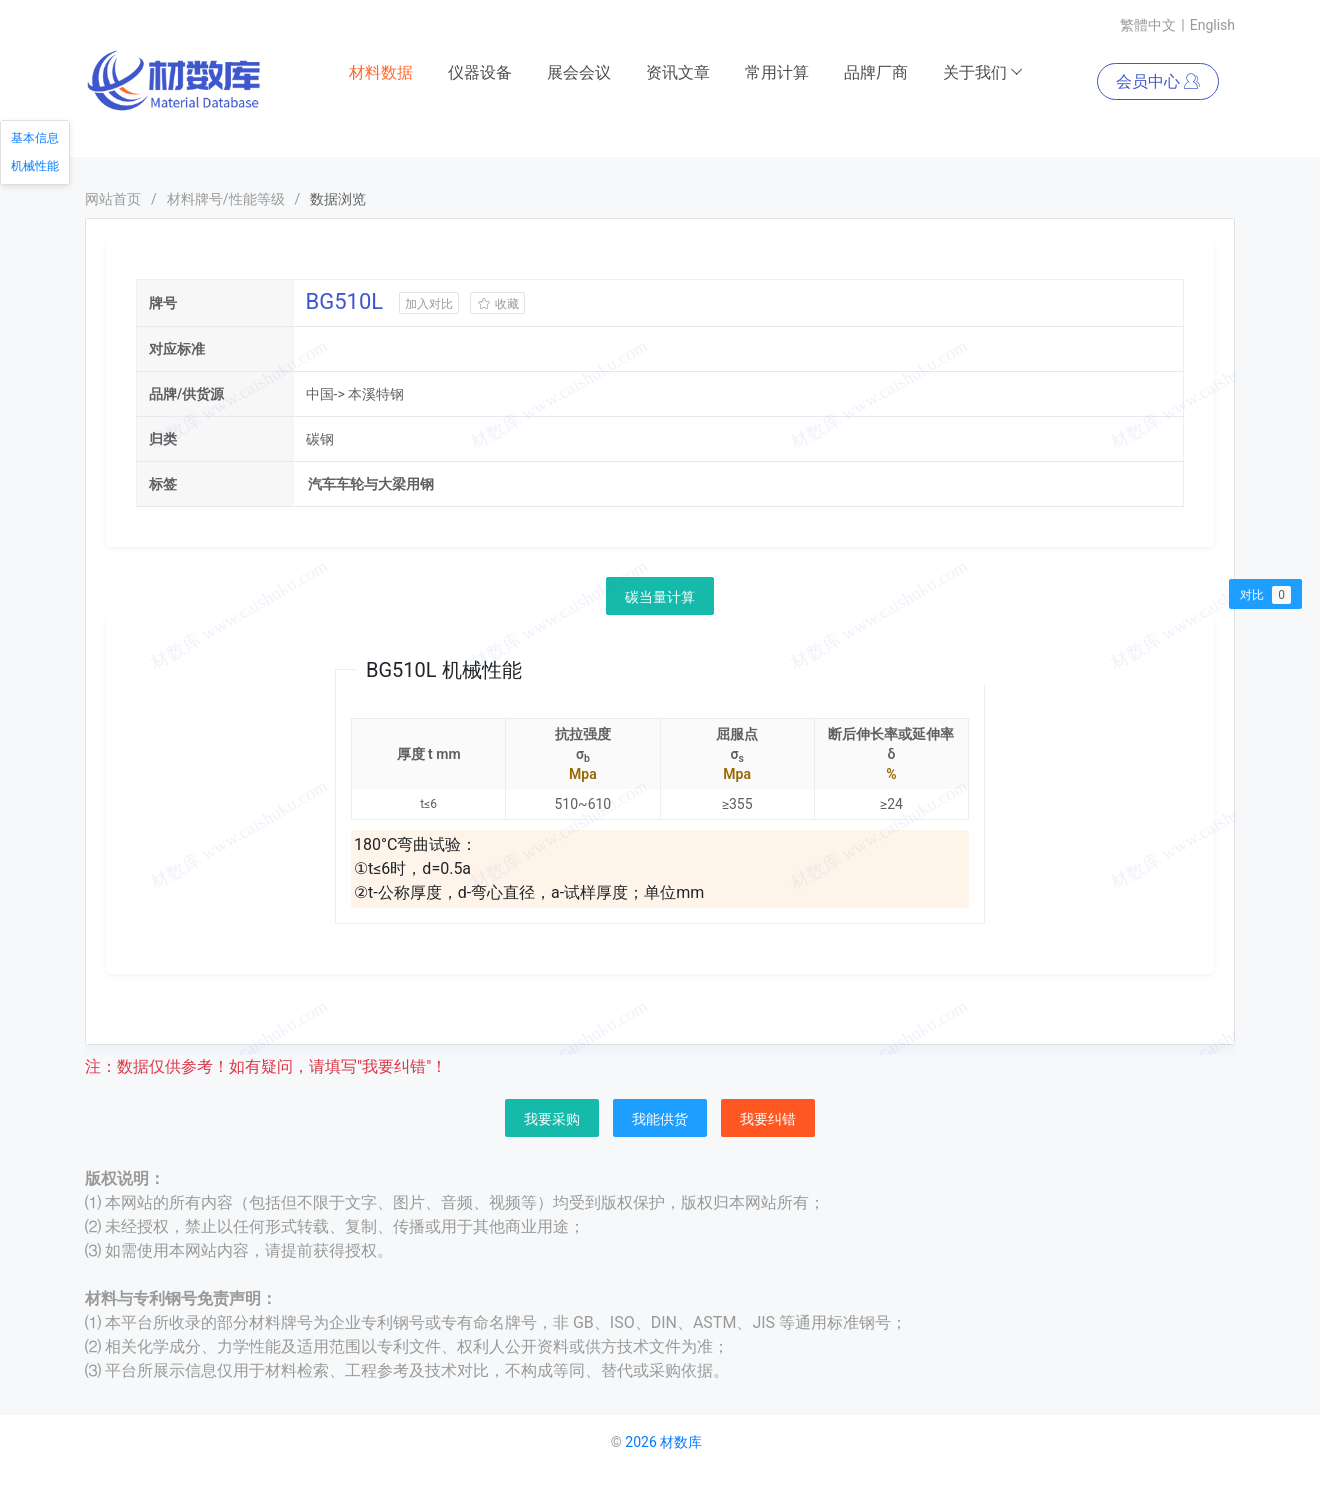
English (1212, 25)
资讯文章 (678, 73)
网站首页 (113, 200)
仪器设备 (480, 73)
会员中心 (1158, 82)
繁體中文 (1148, 25)
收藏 (497, 305)
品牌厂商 (876, 73)
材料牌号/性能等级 (226, 200)
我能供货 (660, 1120)
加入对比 (429, 305)
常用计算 (777, 73)
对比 (1265, 595)
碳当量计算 (660, 598)
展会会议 (579, 73)
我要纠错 (768, 1120)
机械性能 (35, 166)
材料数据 (381, 73)
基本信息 (35, 138)
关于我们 (983, 74)
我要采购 (552, 1120)
